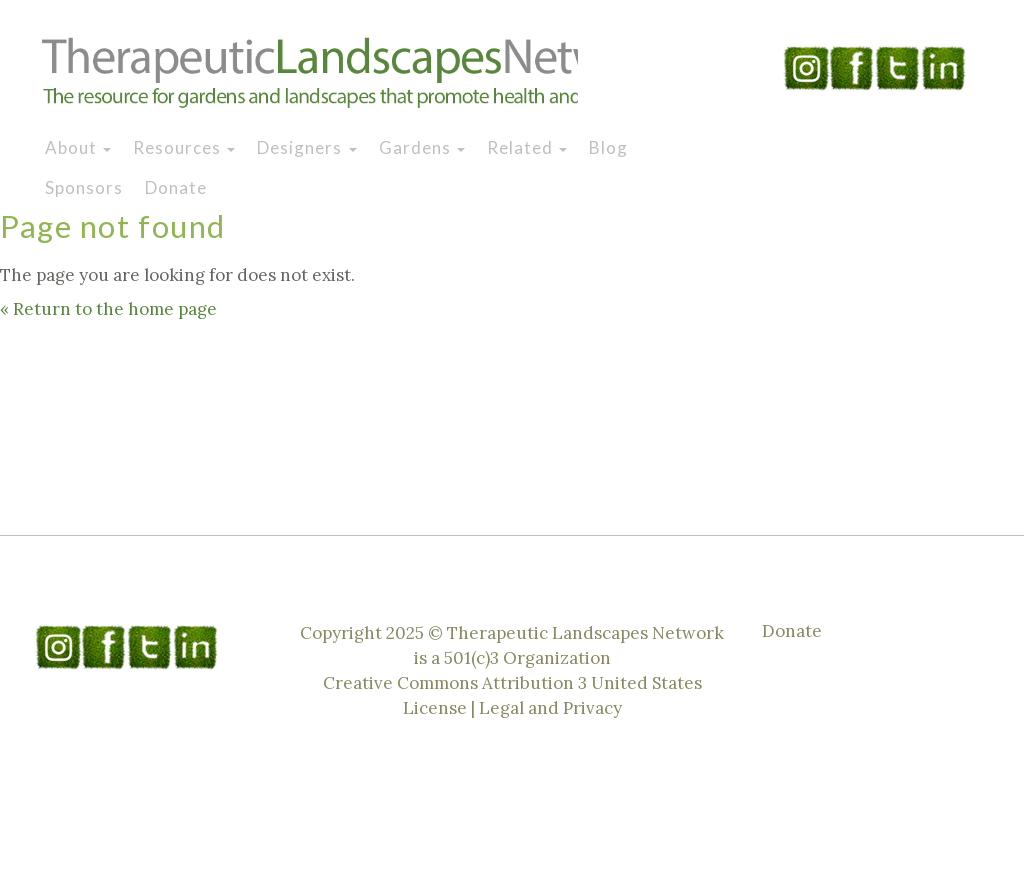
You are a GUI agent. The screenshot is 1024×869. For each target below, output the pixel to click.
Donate (176, 187)
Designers (306, 147)
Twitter (898, 68)
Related (527, 147)
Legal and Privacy (550, 708)
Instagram (806, 68)
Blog (608, 147)
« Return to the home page (108, 309)
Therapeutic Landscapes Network (310, 73)
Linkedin (944, 68)
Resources (184, 147)
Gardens (422, 147)
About (78, 147)
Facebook (852, 68)
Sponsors (84, 187)
